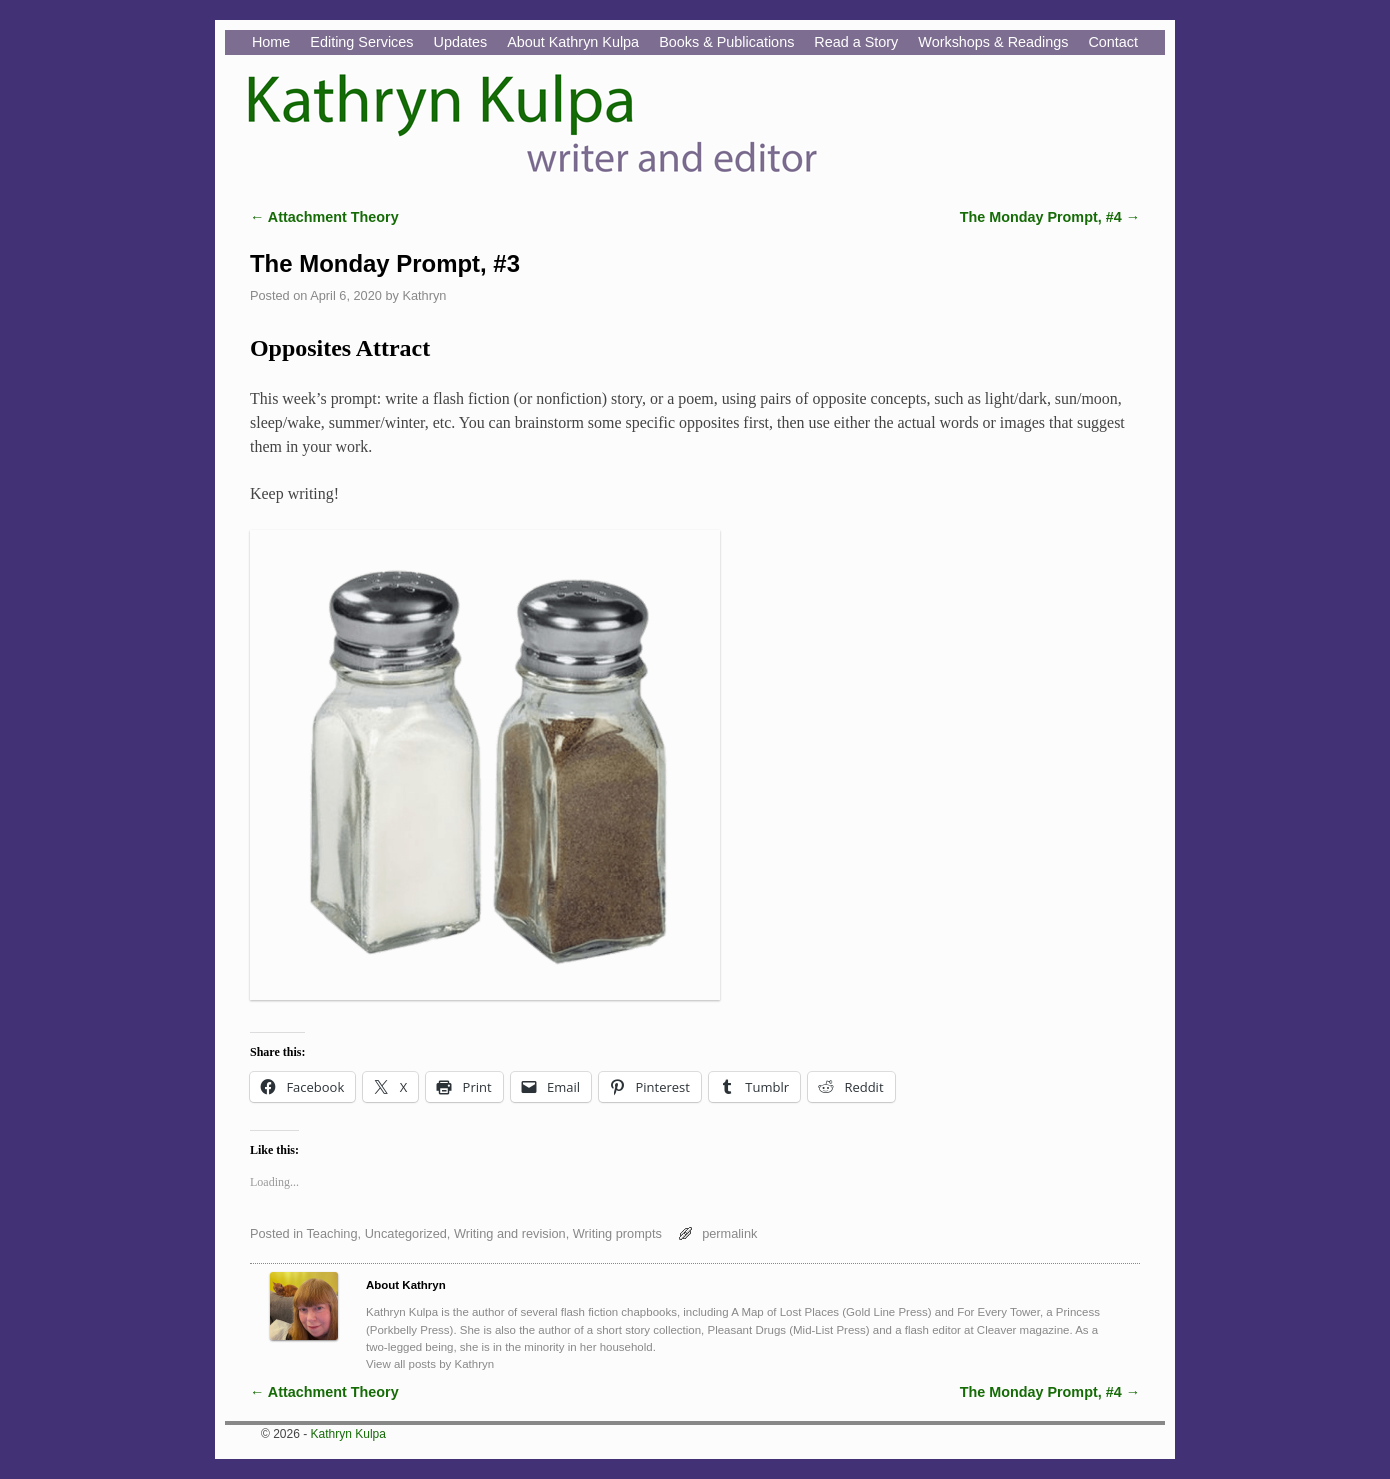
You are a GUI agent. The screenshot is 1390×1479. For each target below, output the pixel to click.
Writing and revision (510, 1233)
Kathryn (424, 295)
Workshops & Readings (993, 42)
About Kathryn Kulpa (573, 42)
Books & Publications (726, 42)
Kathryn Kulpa (348, 1434)
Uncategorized (406, 1233)
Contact (1113, 42)
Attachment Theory (324, 217)
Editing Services (361, 42)
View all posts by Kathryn (430, 1364)
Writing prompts (617, 1233)
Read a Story (856, 42)
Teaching (331, 1233)
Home (271, 42)
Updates (461, 42)
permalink (729, 1233)
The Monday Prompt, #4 (1050, 217)
